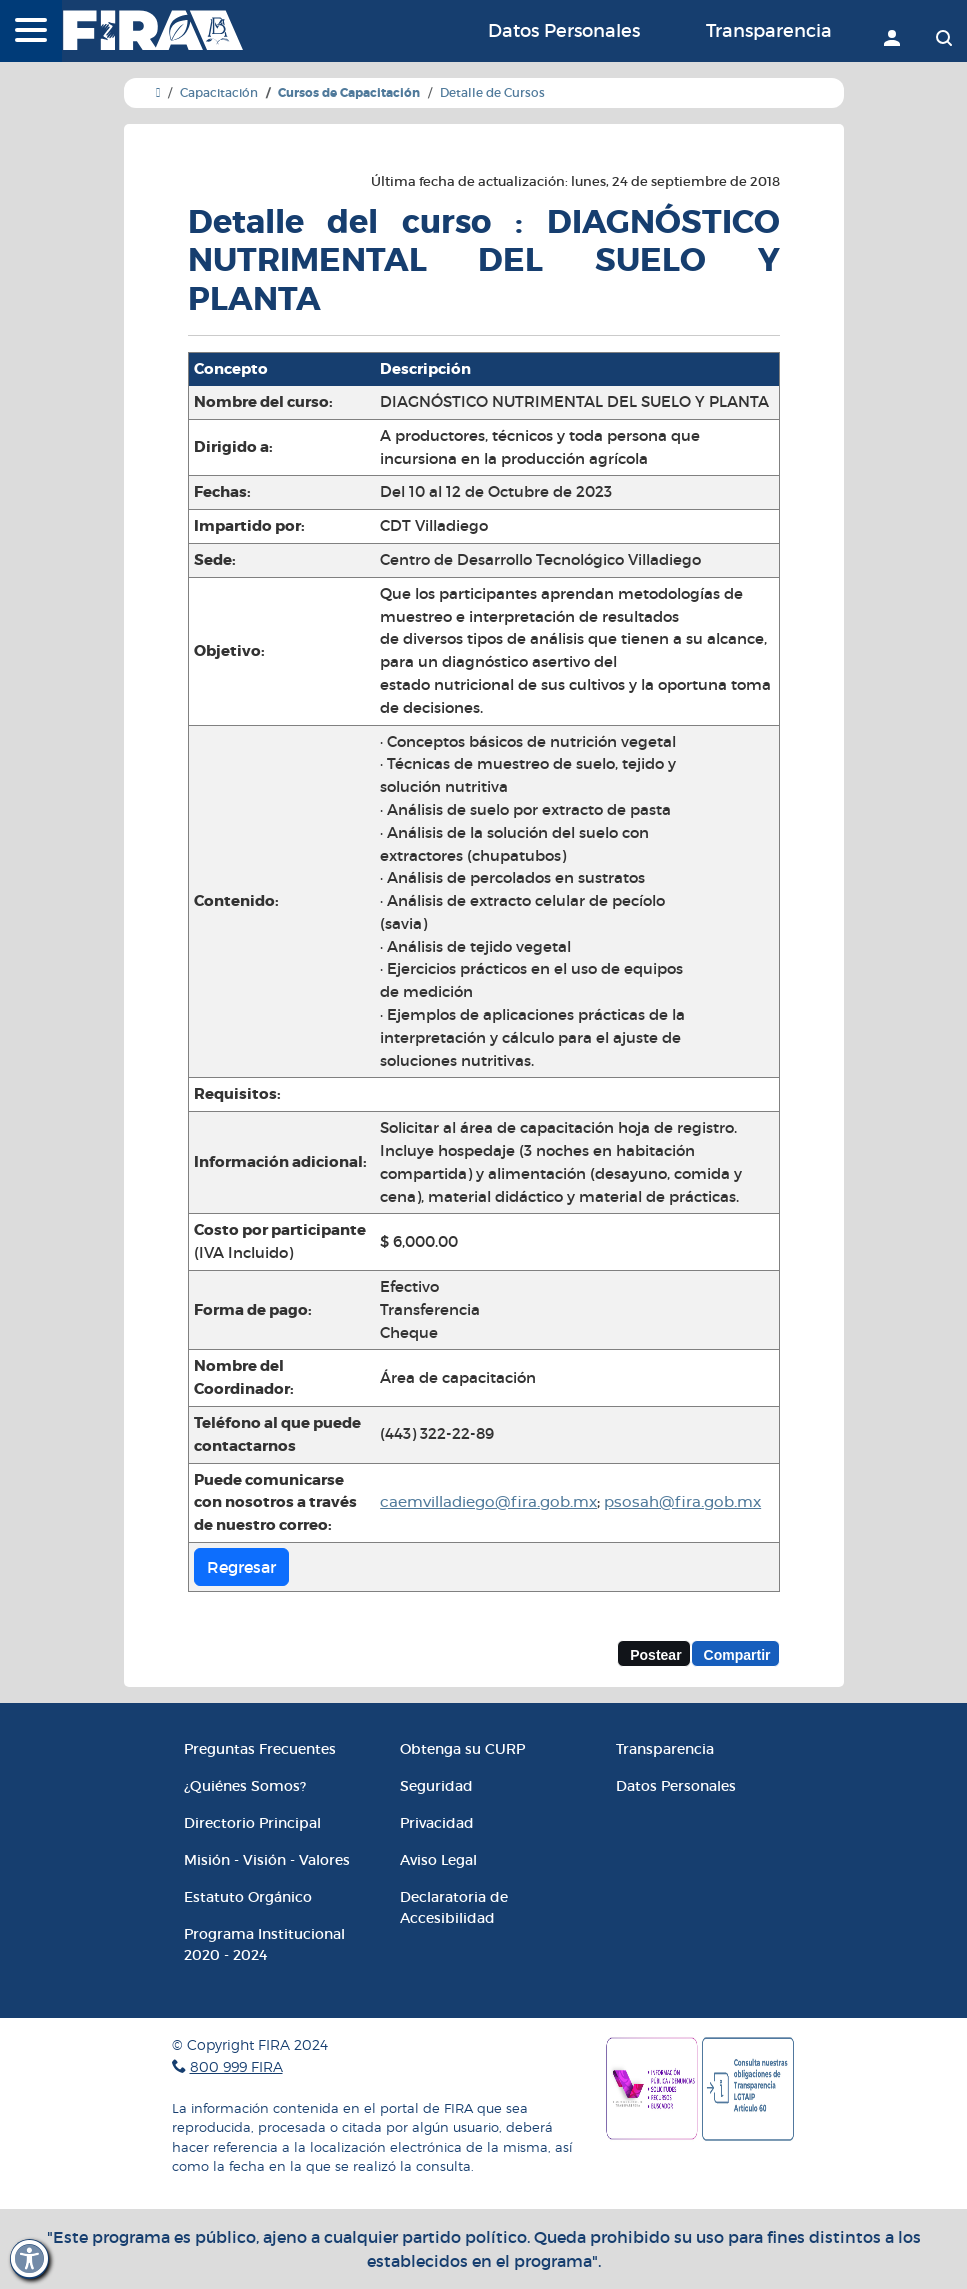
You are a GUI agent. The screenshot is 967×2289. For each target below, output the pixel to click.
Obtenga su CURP (462, 1749)
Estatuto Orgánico (248, 1897)
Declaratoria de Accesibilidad (454, 1907)
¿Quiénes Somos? (245, 1786)
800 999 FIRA (236, 2066)
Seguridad (436, 1786)
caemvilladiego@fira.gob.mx (488, 1502)
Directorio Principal (252, 1823)
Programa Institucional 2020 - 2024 (264, 1944)
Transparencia (769, 31)
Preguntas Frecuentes (260, 1749)
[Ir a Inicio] (158, 92)
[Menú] (31, 32)
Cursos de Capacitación (349, 93)
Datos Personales (564, 31)
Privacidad (437, 1823)
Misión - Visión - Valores (267, 1860)
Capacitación (219, 92)
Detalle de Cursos (492, 92)
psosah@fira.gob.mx (682, 1502)
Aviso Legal (438, 1860)
